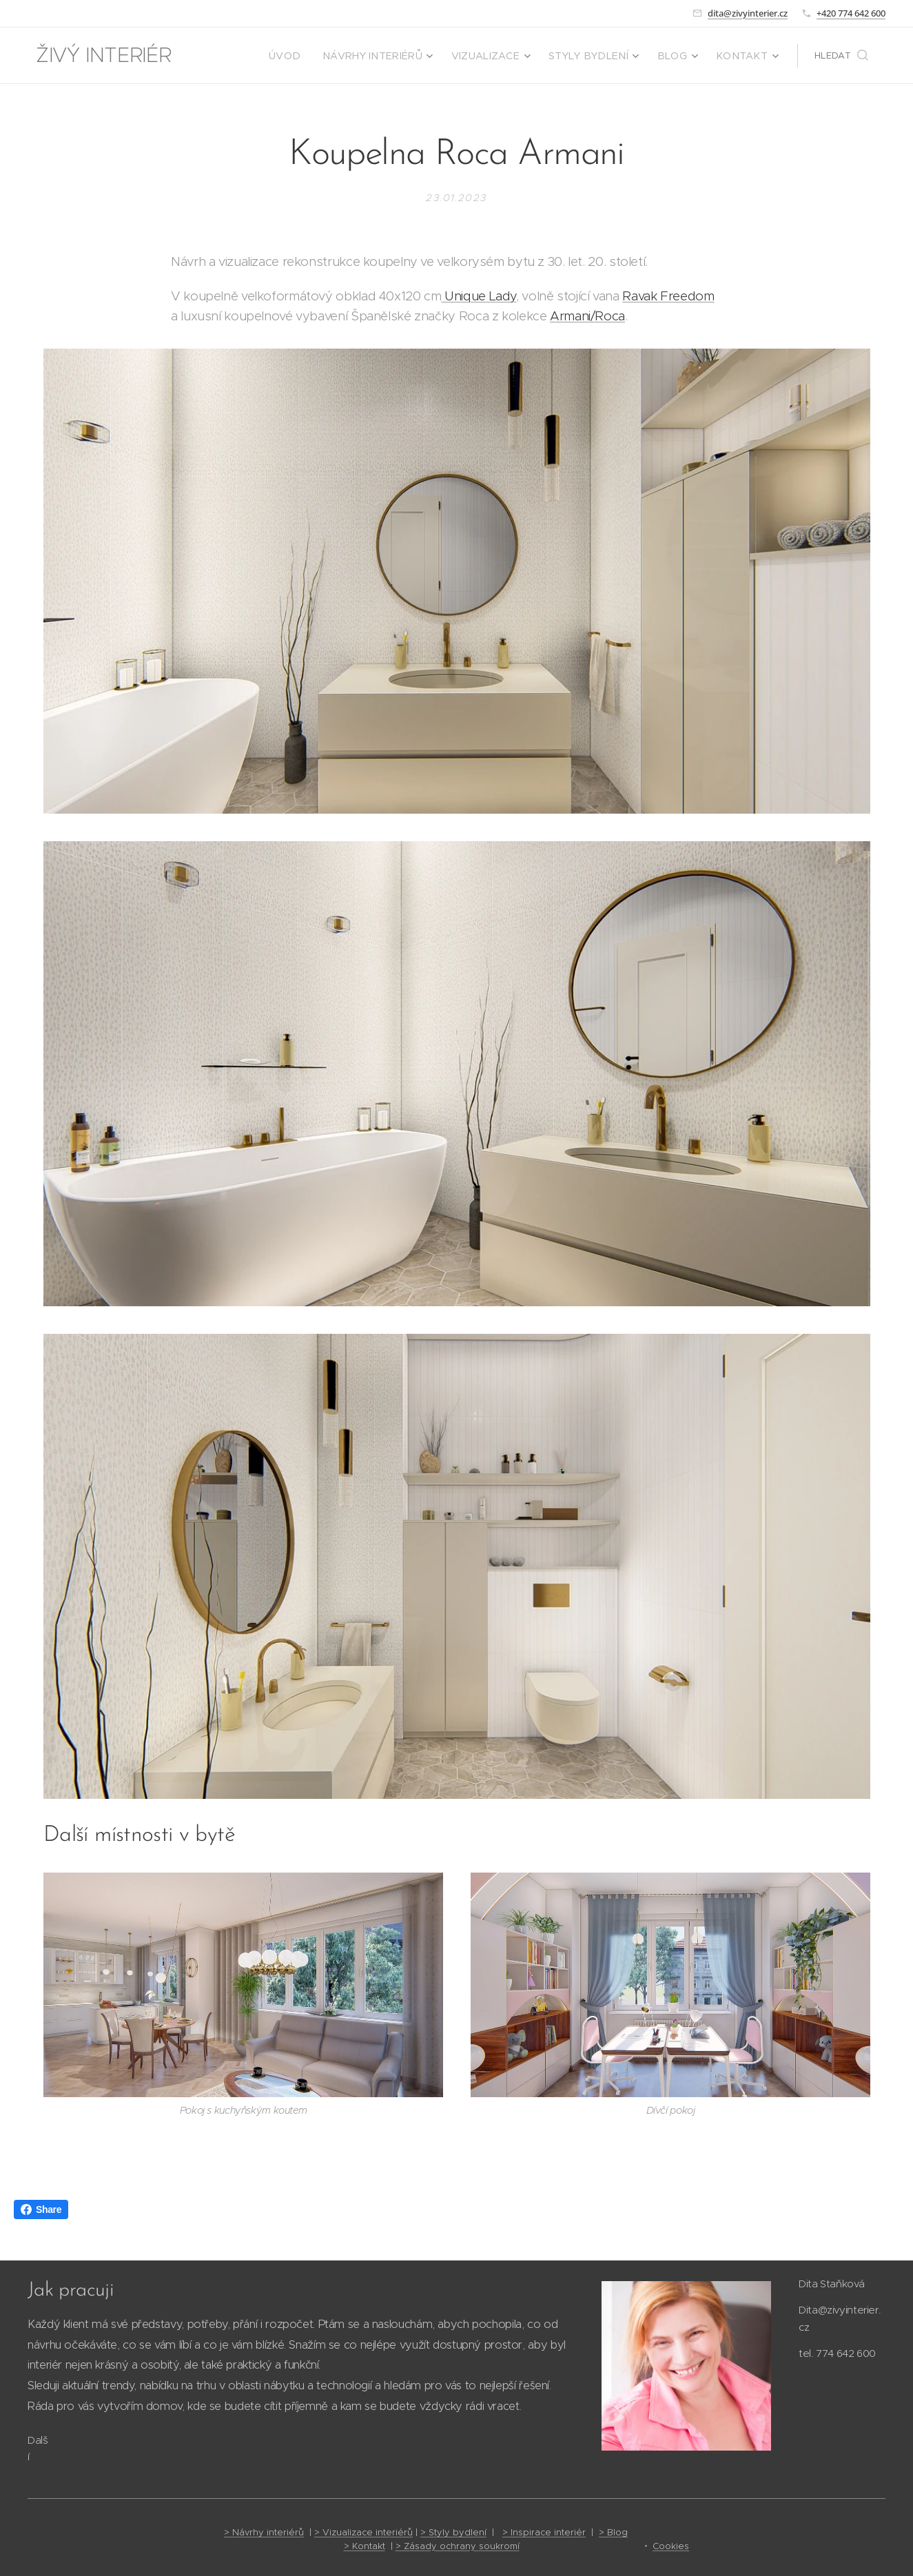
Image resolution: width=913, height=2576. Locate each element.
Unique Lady (478, 296)
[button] (841, 56)
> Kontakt (364, 2546)
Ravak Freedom (668, 296)
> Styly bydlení (453, 2532)
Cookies (671, 2546)
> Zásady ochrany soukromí (458, 2546)
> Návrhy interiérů (264, 2532)
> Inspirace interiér (544, 2532)
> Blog (613, 2532)
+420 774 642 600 (851, 13)
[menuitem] (321, 56)
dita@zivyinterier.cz (748, 13)
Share (41, 2209)
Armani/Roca (587, 316)
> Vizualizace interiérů (363, 2532)
